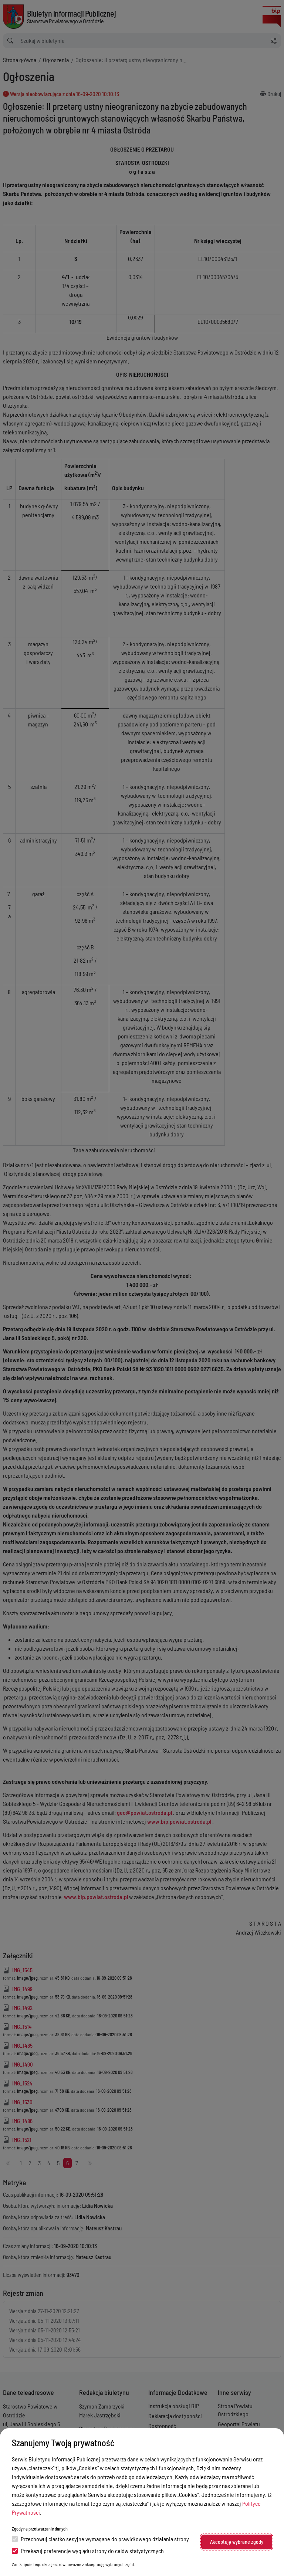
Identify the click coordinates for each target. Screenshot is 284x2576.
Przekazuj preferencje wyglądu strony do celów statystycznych (88, 2550)
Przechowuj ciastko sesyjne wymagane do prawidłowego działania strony (100, 2538)
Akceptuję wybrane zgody (236, 2542)
